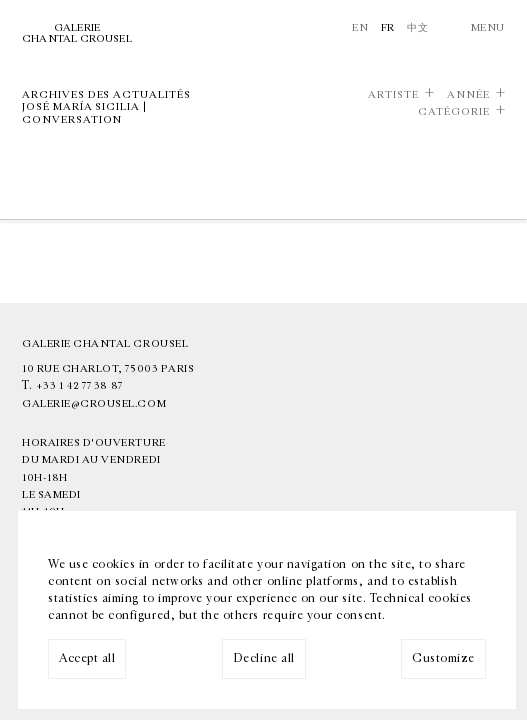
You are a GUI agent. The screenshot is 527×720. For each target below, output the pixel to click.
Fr (388, 27)
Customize (443, 658)
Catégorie (454, 112)
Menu (488, 27)
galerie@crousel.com (94, 403)
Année (468, 95)
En (360, 27)
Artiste (393, 95)
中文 (417, 27)
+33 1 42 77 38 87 (79, 385)
